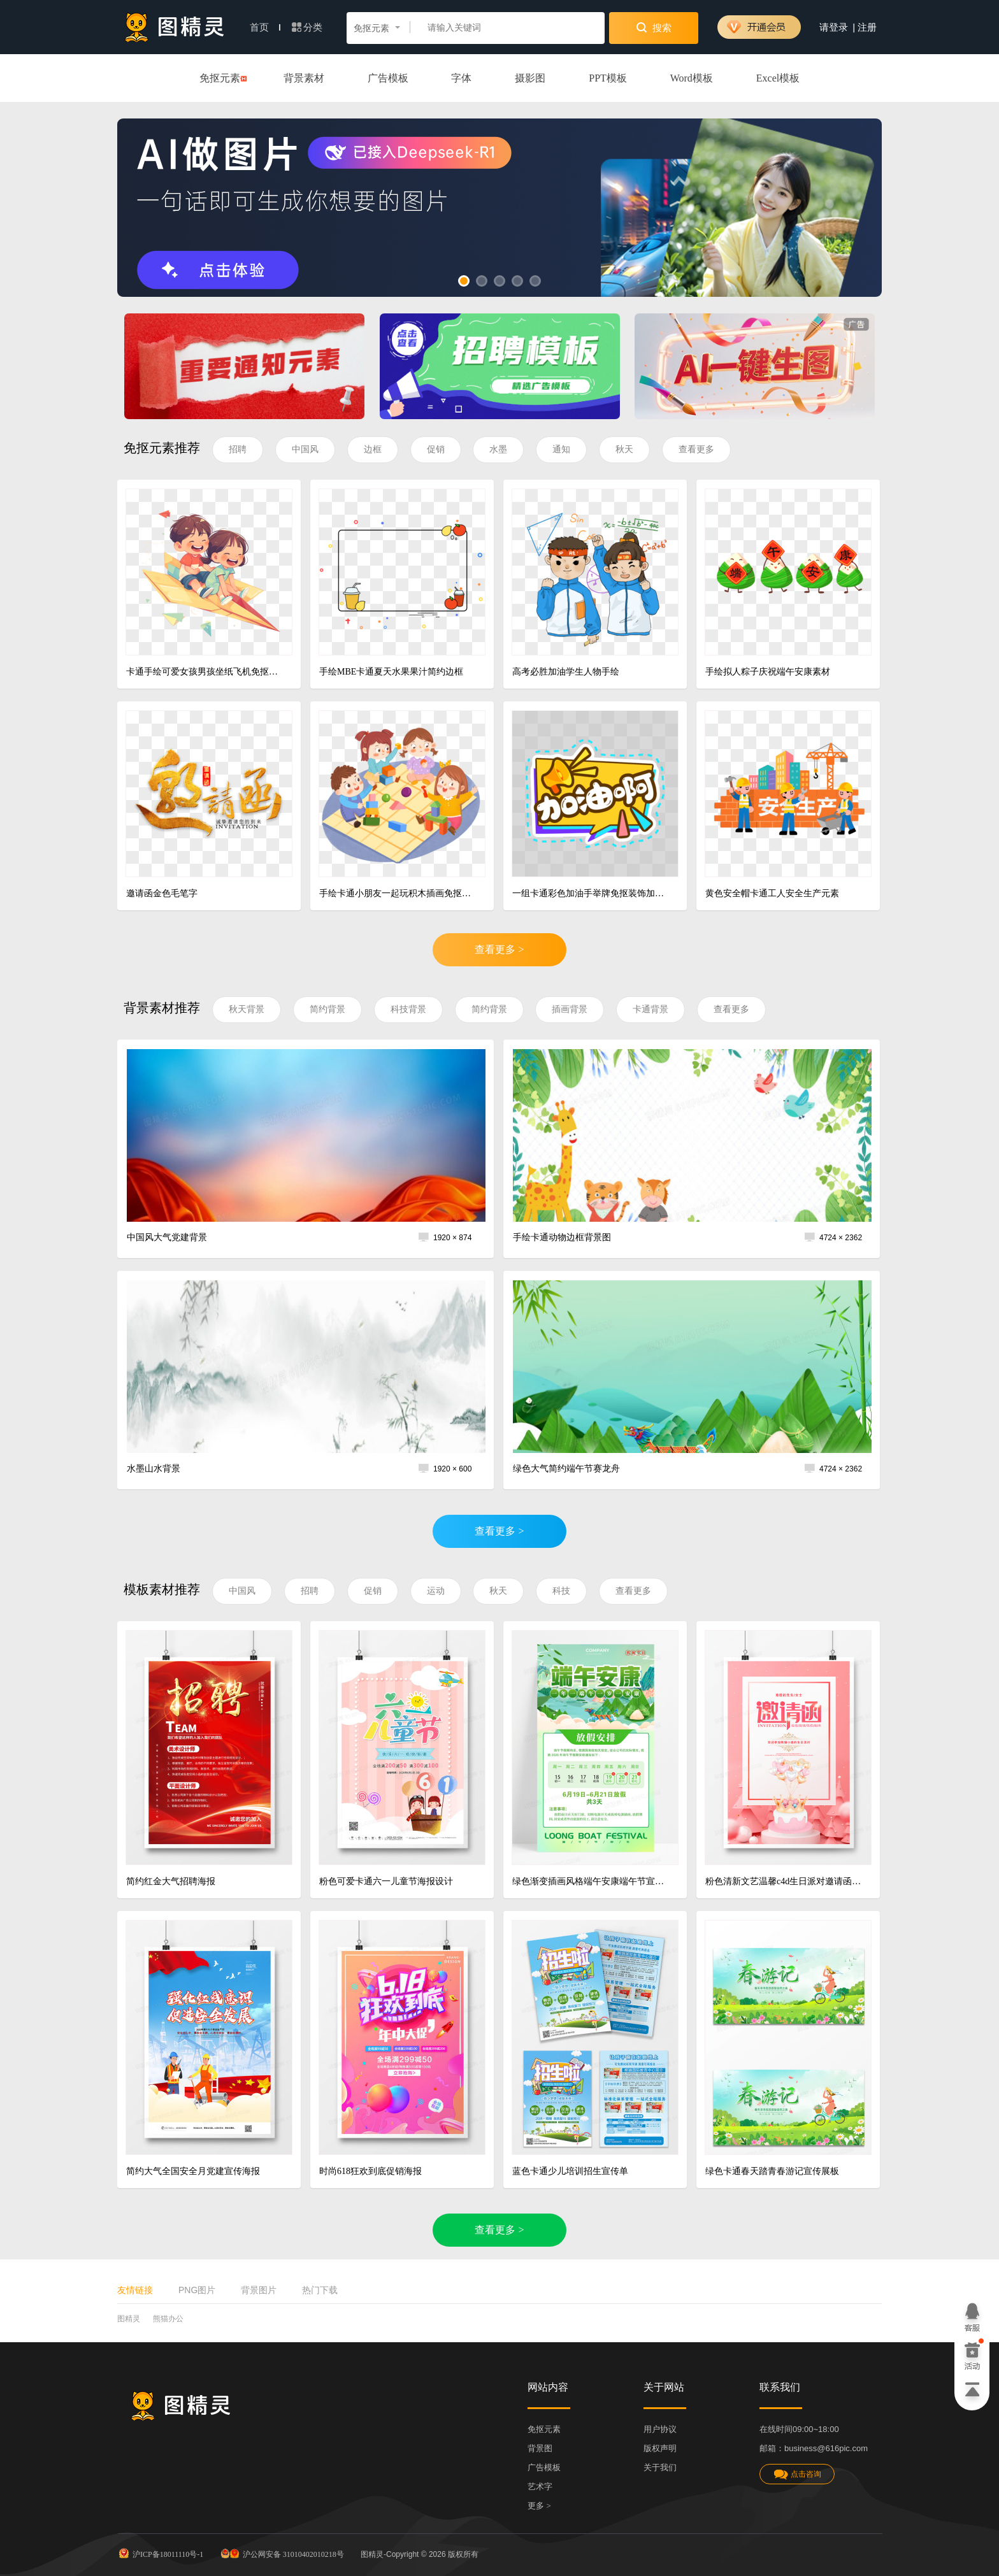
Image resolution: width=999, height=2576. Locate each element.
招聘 (238, 449)
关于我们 (660, 2467)
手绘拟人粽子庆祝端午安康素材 (767, 671)
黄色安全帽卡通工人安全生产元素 (772, 893)
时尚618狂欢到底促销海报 (370, 2171)
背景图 (540, 2448)
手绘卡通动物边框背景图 (562, 1237)
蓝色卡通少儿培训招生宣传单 (570, 2171)
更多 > (539, 2505)
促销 (436, 449)
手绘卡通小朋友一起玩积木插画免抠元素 (397, 893)
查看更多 (696, 449)
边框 (373, 449)
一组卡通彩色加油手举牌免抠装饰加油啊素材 (590, 893)
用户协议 (660, 2429)
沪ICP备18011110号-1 (160, 2553)
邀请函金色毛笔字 (162, 893)
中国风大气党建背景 (167, 1237)
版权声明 (660, 2448)
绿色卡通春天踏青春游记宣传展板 (772, 2171)
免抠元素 (219, 79)
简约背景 (327, 1009)
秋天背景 (246, 1009)
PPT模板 (608, 78)
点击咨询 (797, 2474)
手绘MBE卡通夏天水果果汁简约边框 (391, 671)
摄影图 (530, 78)
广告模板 (388, 78)
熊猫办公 (168, 2318)
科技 (561, 1591)
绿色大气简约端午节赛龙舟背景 (566, 1474)
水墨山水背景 (153, 1468)
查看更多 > (499, 949)
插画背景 (569, 1009)
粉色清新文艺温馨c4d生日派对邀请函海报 (783, 1881)
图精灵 (128, 2318)
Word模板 (691, 78)
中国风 (305, 449)
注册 (867, 27)
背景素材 (304, 78)
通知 (561, 449)
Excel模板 (778, 78)
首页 (265, 27)
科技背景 (408, 1009)
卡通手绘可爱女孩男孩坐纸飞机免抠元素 (204, 671)
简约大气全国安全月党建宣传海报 (193, 2171)
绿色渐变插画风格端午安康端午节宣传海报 (590, 1881)
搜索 (654, 27)
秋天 (624, 449)
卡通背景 (650, 1009)
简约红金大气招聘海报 (170, 1881)
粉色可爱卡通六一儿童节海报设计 (386, 1881)
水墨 (498, 449)
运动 (436, 1591)
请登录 (833, 27)
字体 (461, 78)
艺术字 (540, 2486)
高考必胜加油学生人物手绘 (565, 671)
